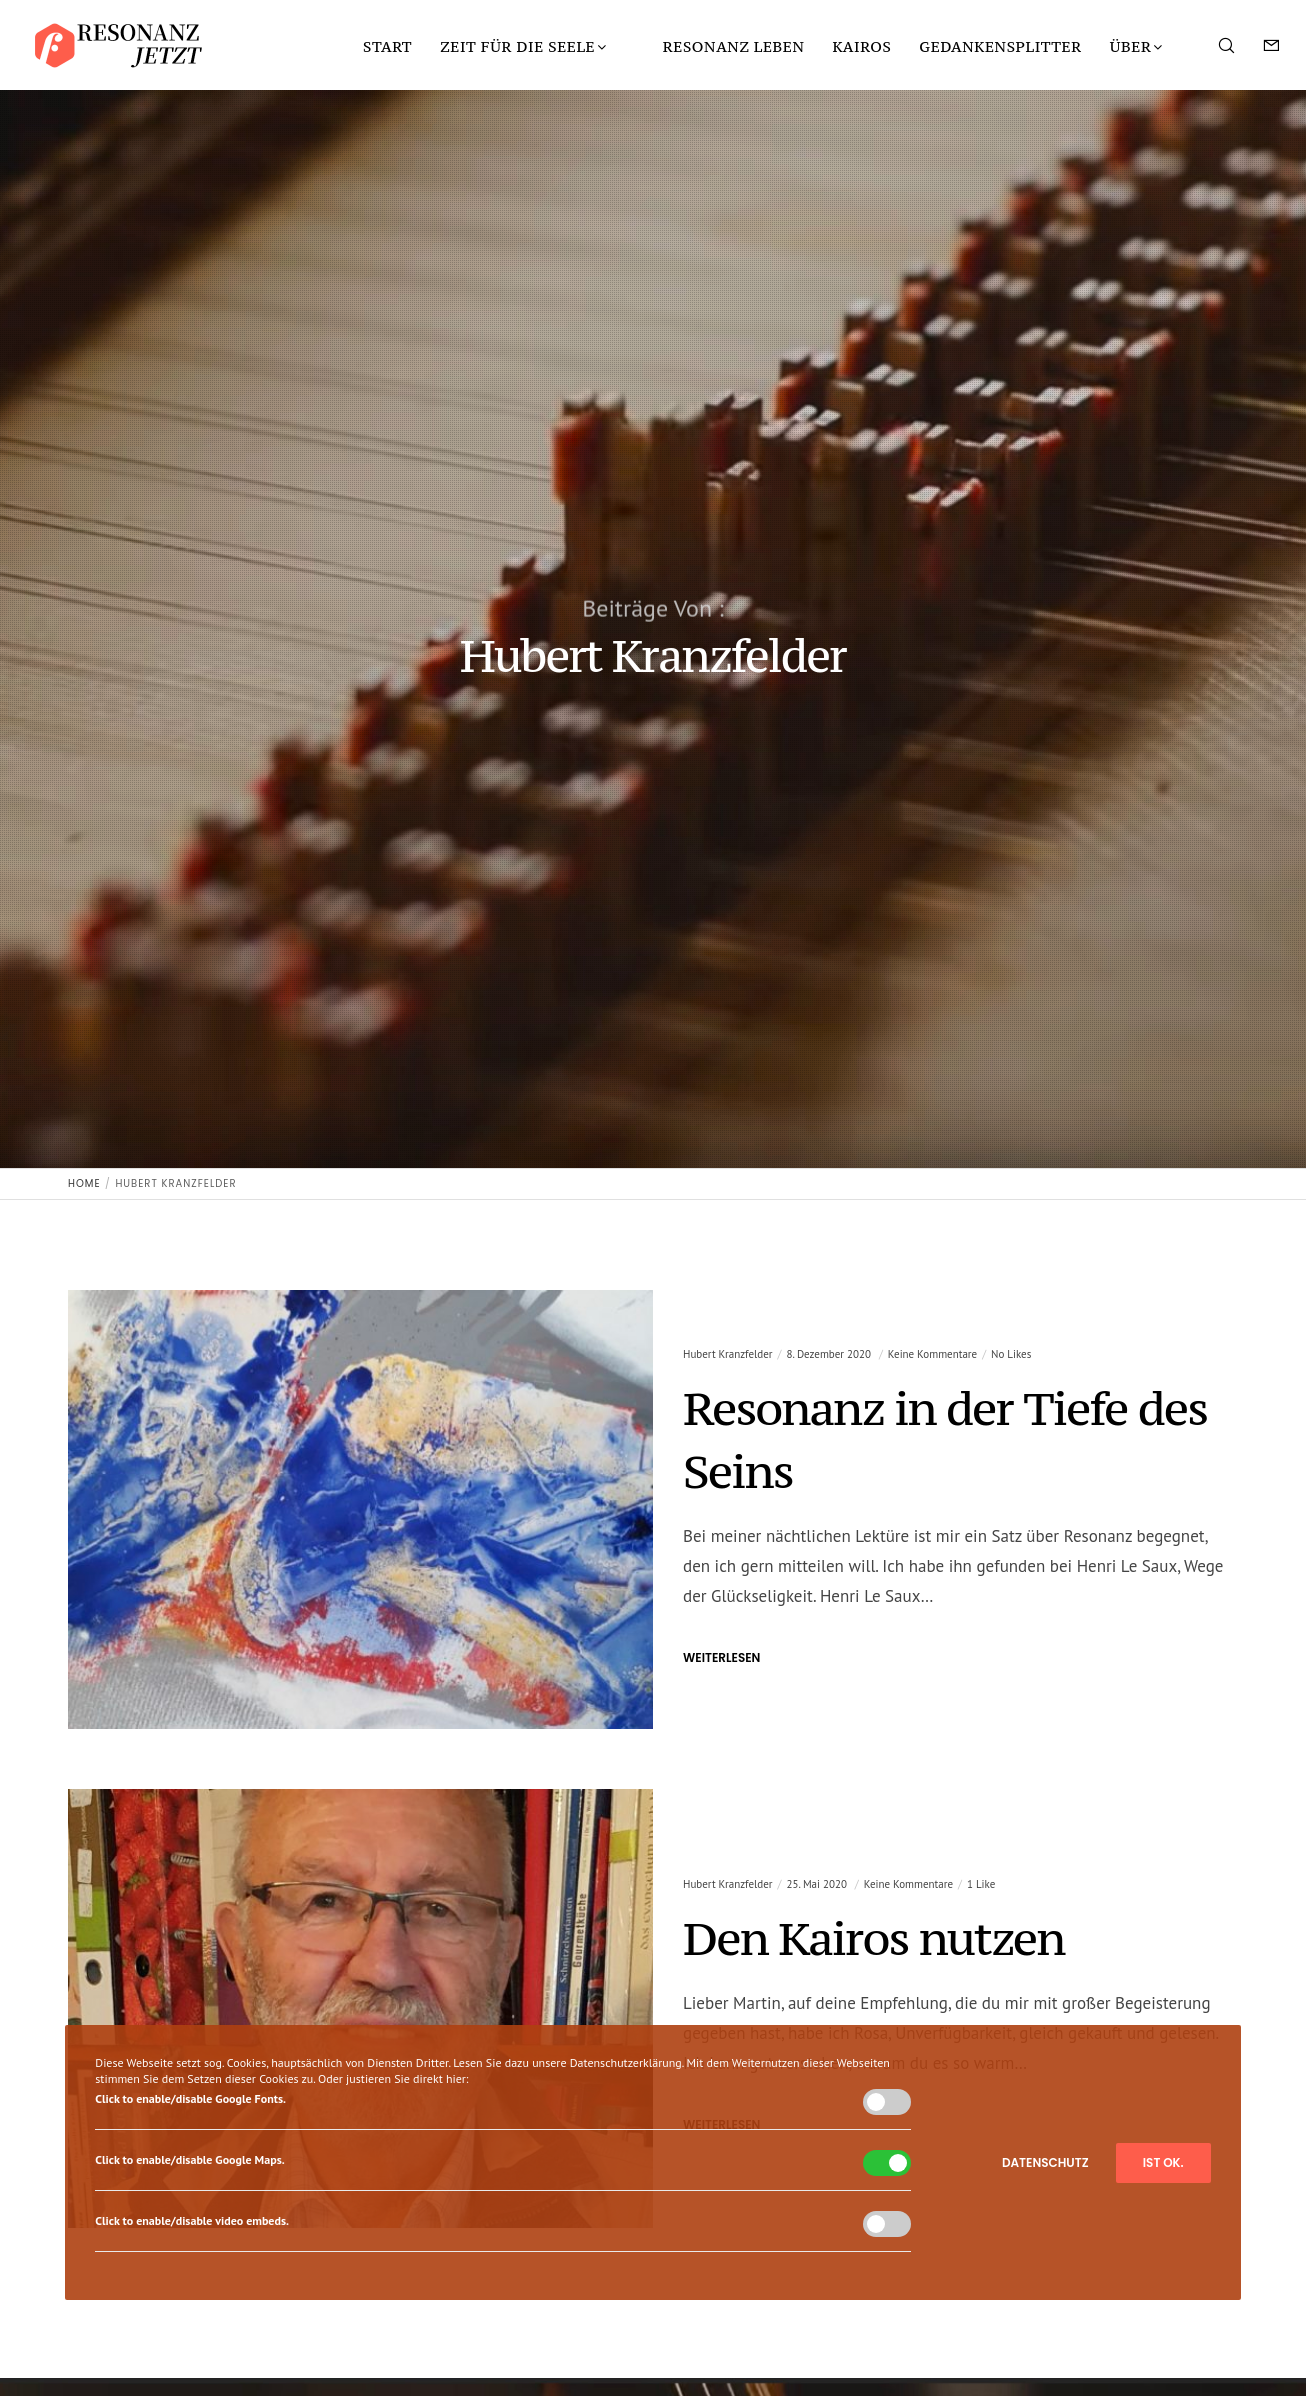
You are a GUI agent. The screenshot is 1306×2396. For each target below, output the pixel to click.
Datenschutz (1045, 2162)
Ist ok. (1163, 2162)
